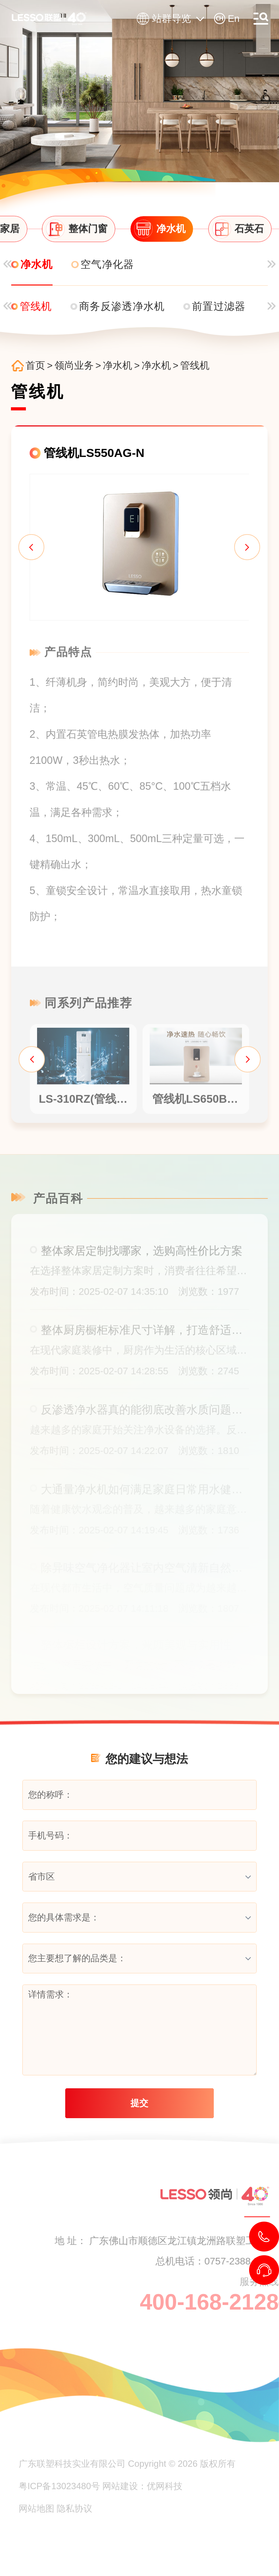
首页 (41, 365)
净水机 (123, 365)
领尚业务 (79, 365)
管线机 (200, 365)
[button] (26, 553)
